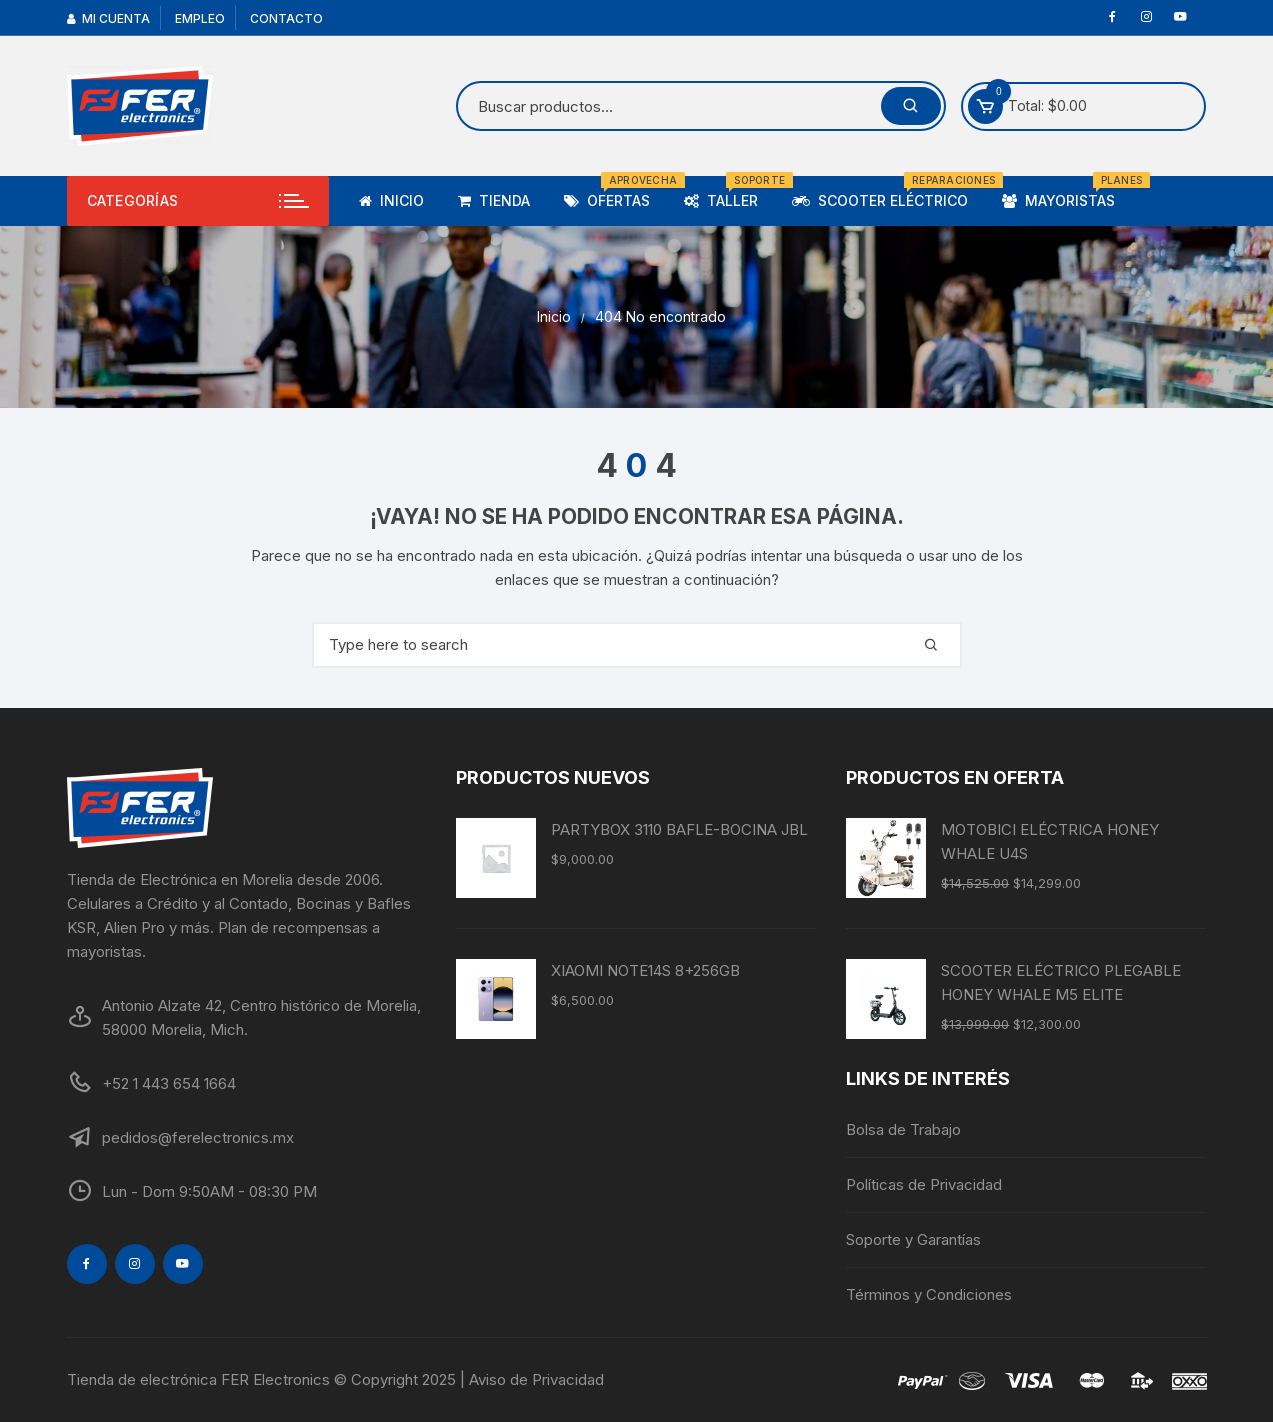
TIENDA (494, 200)
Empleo (200, 18)
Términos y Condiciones (929, 1294)
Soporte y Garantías (913, 1239)
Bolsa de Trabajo (903, 1129)
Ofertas (614, 192)
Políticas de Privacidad (924, 1184)
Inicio (391, 200)
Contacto (286, 18)
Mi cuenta (108, 18)
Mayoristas (1066, 192)
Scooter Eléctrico (887, 192)
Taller (728, 192)
